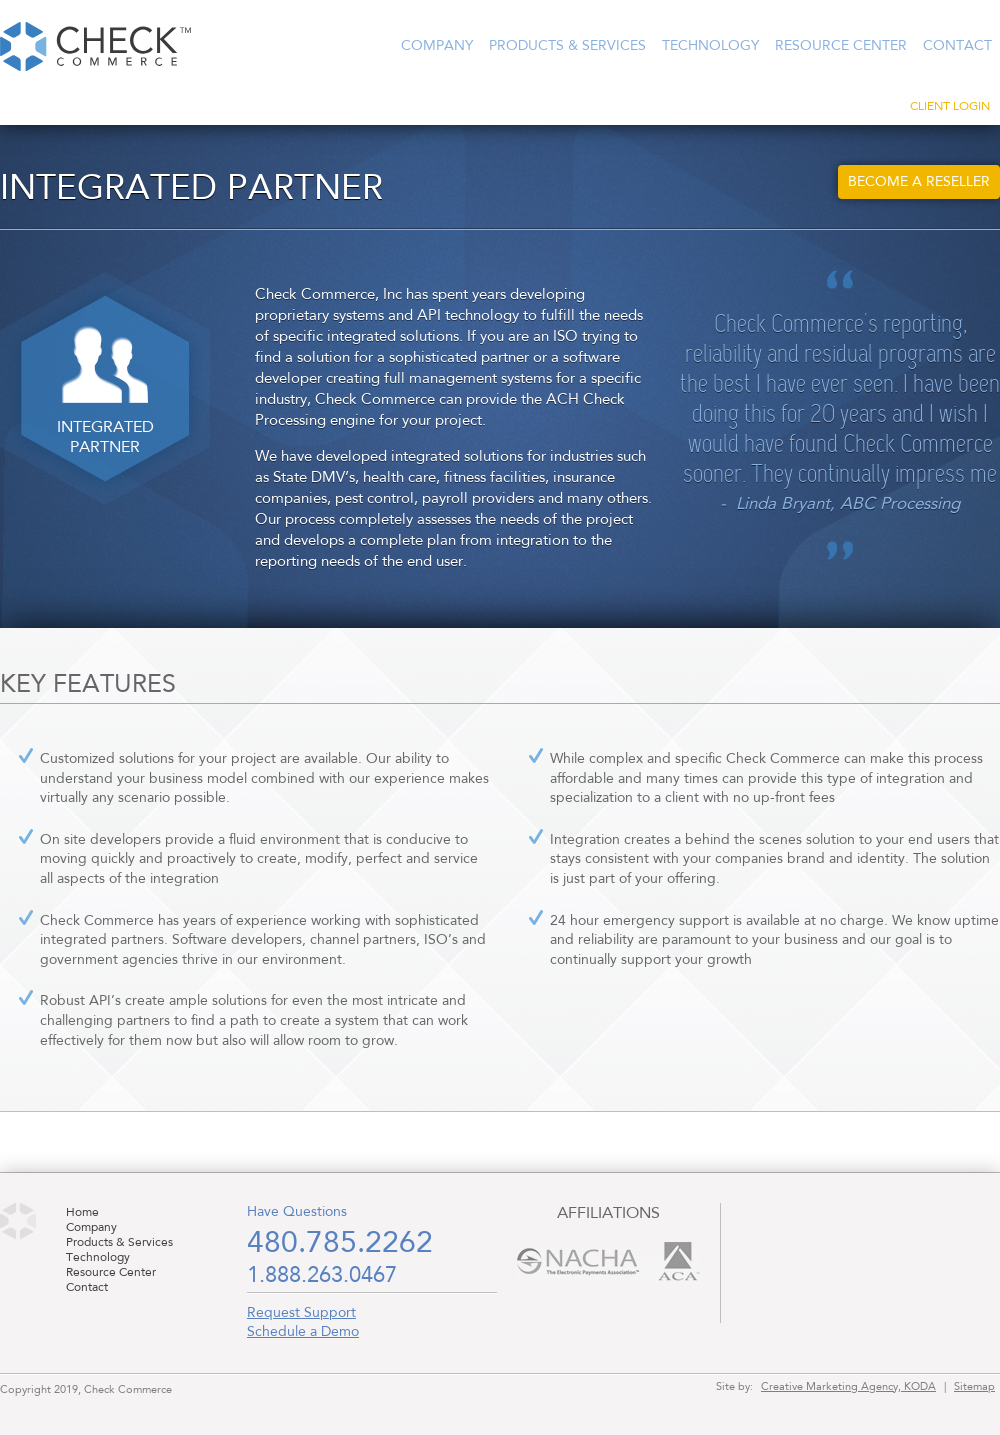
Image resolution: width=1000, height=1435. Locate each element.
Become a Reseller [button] (919, 182)
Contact (957, 46)
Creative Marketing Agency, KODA (848, 1387)
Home (82, 1213)
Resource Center (841, 46)
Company (437, 46)
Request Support (301, 1313)
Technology (710, 46)
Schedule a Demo (303, 1332)
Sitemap (974, 1387)
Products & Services (567, 46)
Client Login (950, 107)
